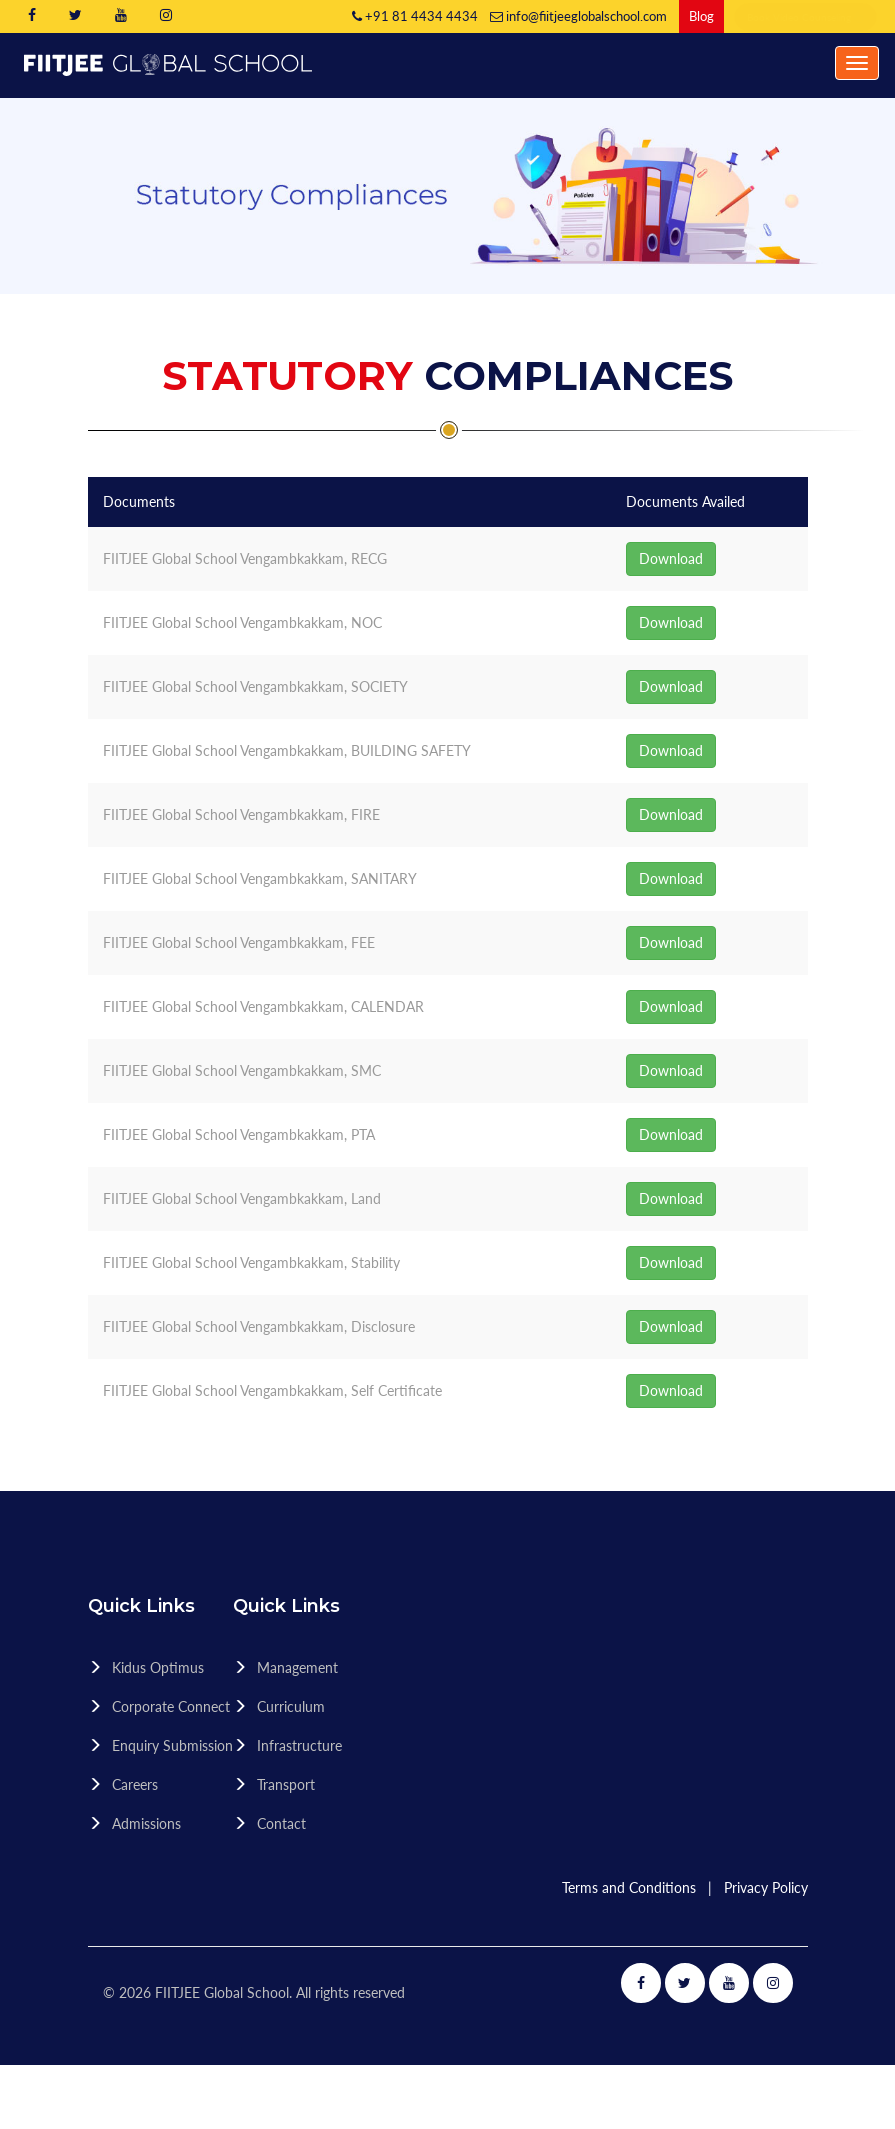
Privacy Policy (766, 1887)
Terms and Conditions (629, 1887)
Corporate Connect (171, 1706)
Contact (281, 1823)
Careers (135, 1784)
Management (297, 1667)
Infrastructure (299, 1745)
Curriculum (291, 1706)
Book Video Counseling (805, 17)
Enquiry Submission (172, 1745)
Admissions (146, 1823)
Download (671, 558)
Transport (286, 1784)
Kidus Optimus (158, 1667)
